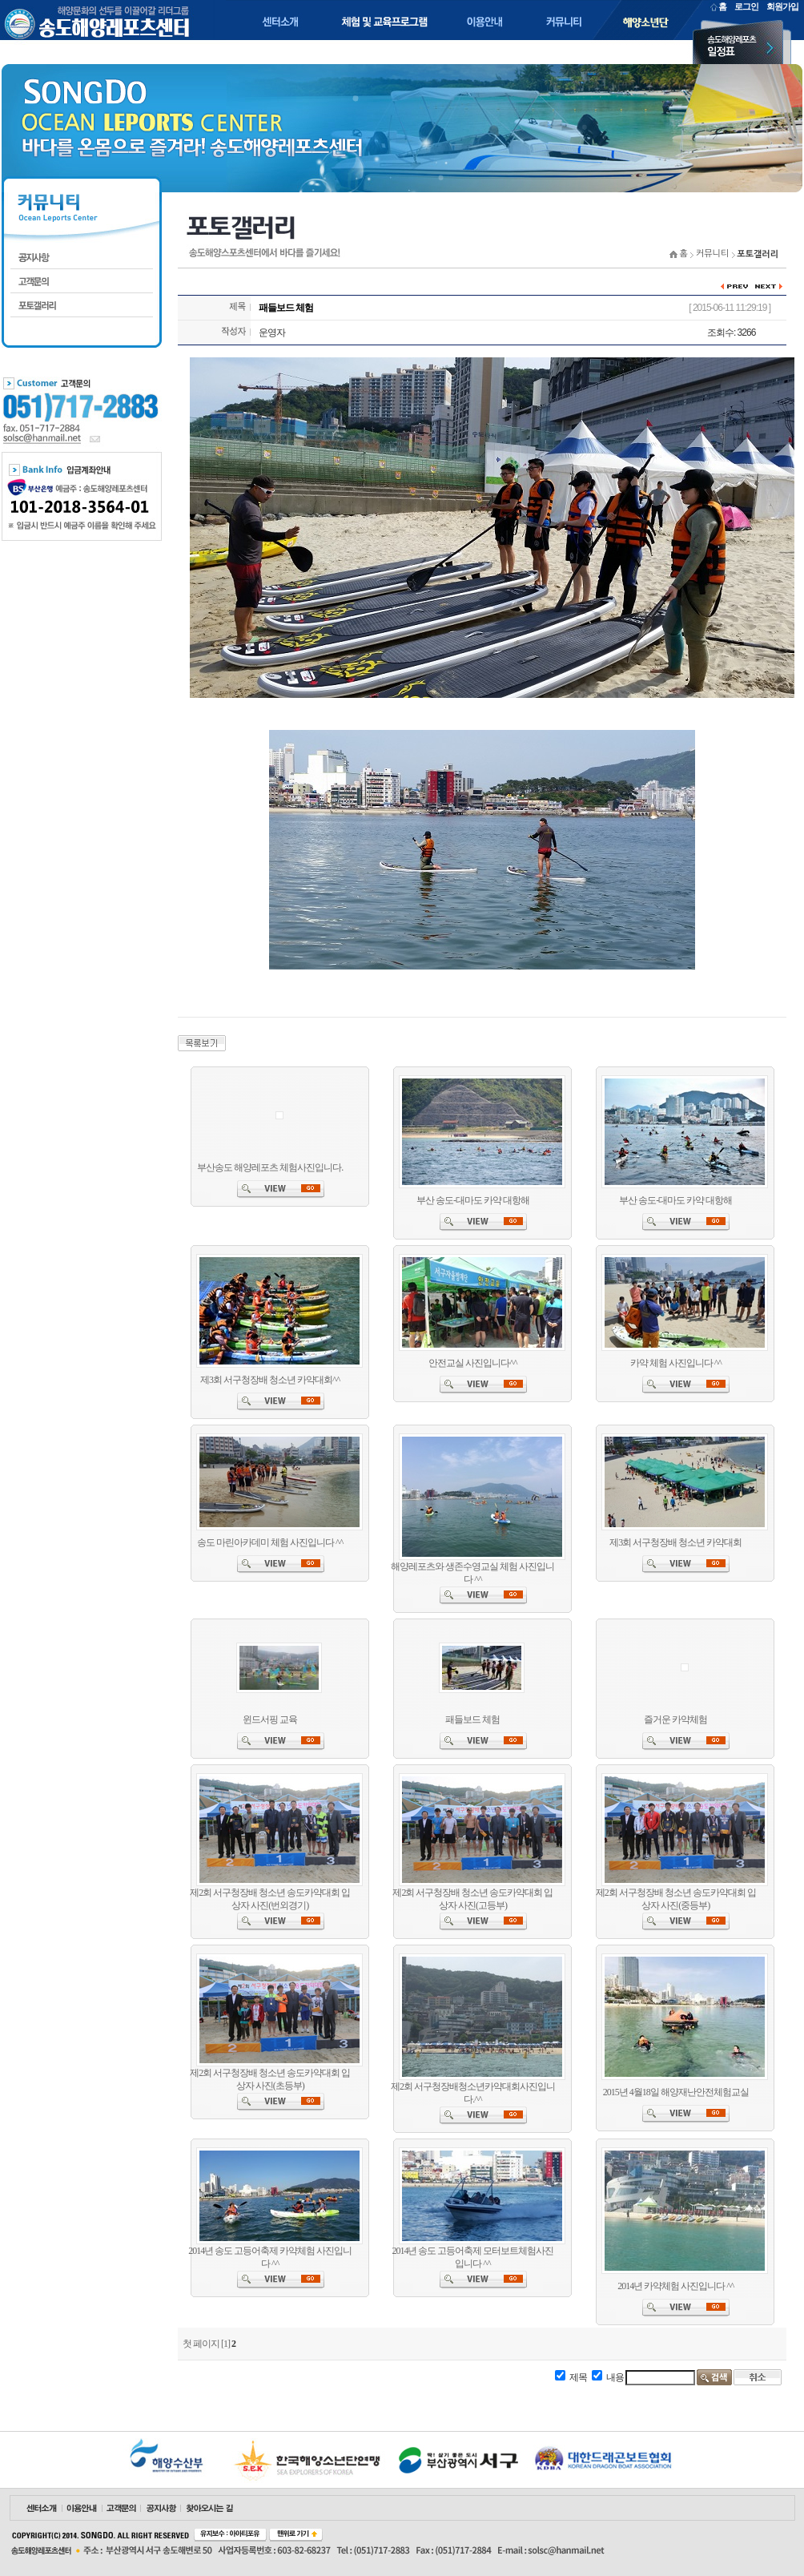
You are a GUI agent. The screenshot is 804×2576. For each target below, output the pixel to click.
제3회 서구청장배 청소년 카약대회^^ (270, 1379)
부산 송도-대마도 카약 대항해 (472, 1200)
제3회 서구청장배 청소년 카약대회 (675, 1542)
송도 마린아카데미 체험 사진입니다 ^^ (270, 1542)
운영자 (272, 332)
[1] (225, 2343)
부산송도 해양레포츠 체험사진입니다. (270, 1167)
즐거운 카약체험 (675, 1719)
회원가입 (782, 6)
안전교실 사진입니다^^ (472, 1363)
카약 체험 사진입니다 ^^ (676, 1363)
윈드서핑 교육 (270, 1719)
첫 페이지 (201, 2343)
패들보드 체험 (472, 1719)
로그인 (746, 6)
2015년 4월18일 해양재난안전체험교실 (676, 2092)
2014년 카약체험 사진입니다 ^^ (675, 2286)
